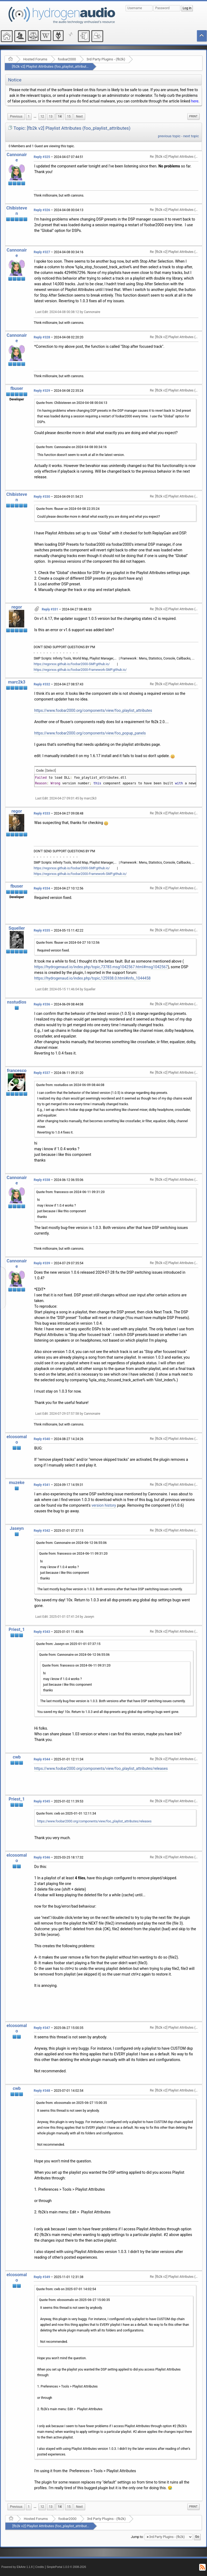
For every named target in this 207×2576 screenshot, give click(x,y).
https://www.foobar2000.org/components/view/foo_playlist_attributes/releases (101, 1768)
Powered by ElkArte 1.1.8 (17, 2566)
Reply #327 (42, 252)
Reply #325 (42, 157)
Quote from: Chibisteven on (71, 403)
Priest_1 (17, 1629)
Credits (39, 2566)
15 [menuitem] (69, 116)
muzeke (16, 1482)
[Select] (50, 770)
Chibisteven (16, 210)
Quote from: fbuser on (67, 509)
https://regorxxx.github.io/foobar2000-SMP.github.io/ (72, 664)
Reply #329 (42, 391)
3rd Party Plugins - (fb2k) (106, 59)
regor (16, 607)
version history (104, 1505)
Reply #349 (42, 2277)
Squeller (17, 928)
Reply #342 (42, 1531)
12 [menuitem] (42, 116)
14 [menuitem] (60, 116)
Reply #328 (42, 337)
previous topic (169, 136)
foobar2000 (67, 59)
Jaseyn (17, 1528)
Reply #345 (42, 1801)
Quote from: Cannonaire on (71, 447)
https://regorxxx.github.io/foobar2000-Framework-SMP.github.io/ (80, 670)
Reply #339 (42, 1263)
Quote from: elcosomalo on (71, 2103)
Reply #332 (42, 684)
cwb (17, 1757)
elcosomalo (16, 1439)
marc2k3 (16, 682)
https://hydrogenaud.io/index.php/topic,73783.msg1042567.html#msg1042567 (101, 967)
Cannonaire (17, 157)
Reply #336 (42, 1004)
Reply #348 (42, 2091)
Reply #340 (42, 1439)
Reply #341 (42, 1485)
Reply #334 (42, 888)
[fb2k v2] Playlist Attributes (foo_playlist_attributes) (51, 66)
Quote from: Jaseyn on (68, 1644)
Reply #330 (42, 497)
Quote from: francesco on (70, 1192)
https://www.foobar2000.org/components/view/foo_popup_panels (90, 733)
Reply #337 (42, 1073)
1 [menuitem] (29, 116)
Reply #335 (42, 930)
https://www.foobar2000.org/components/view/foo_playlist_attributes (93, 710)
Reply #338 (42, 1180)
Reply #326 (42, 210)
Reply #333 (42, 813)
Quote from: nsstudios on (70, 1085)
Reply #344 (42, 1759)
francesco (17, 1070)
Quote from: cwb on (66, 1813)
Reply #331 (50, 609)
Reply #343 (42, 1632)
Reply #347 (42, 2028)
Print (193, 116)
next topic (191, 136)
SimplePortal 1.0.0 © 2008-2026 (66, 2566)
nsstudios (16, 1002)
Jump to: (137, 2537)
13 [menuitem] (50, 116)
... (35, 116)
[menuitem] (16, 116)
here (194, 101)
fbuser (16, 388)
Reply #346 (42, 1857)
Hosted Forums (35, 59)
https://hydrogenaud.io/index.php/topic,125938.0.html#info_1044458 (92, 978)
